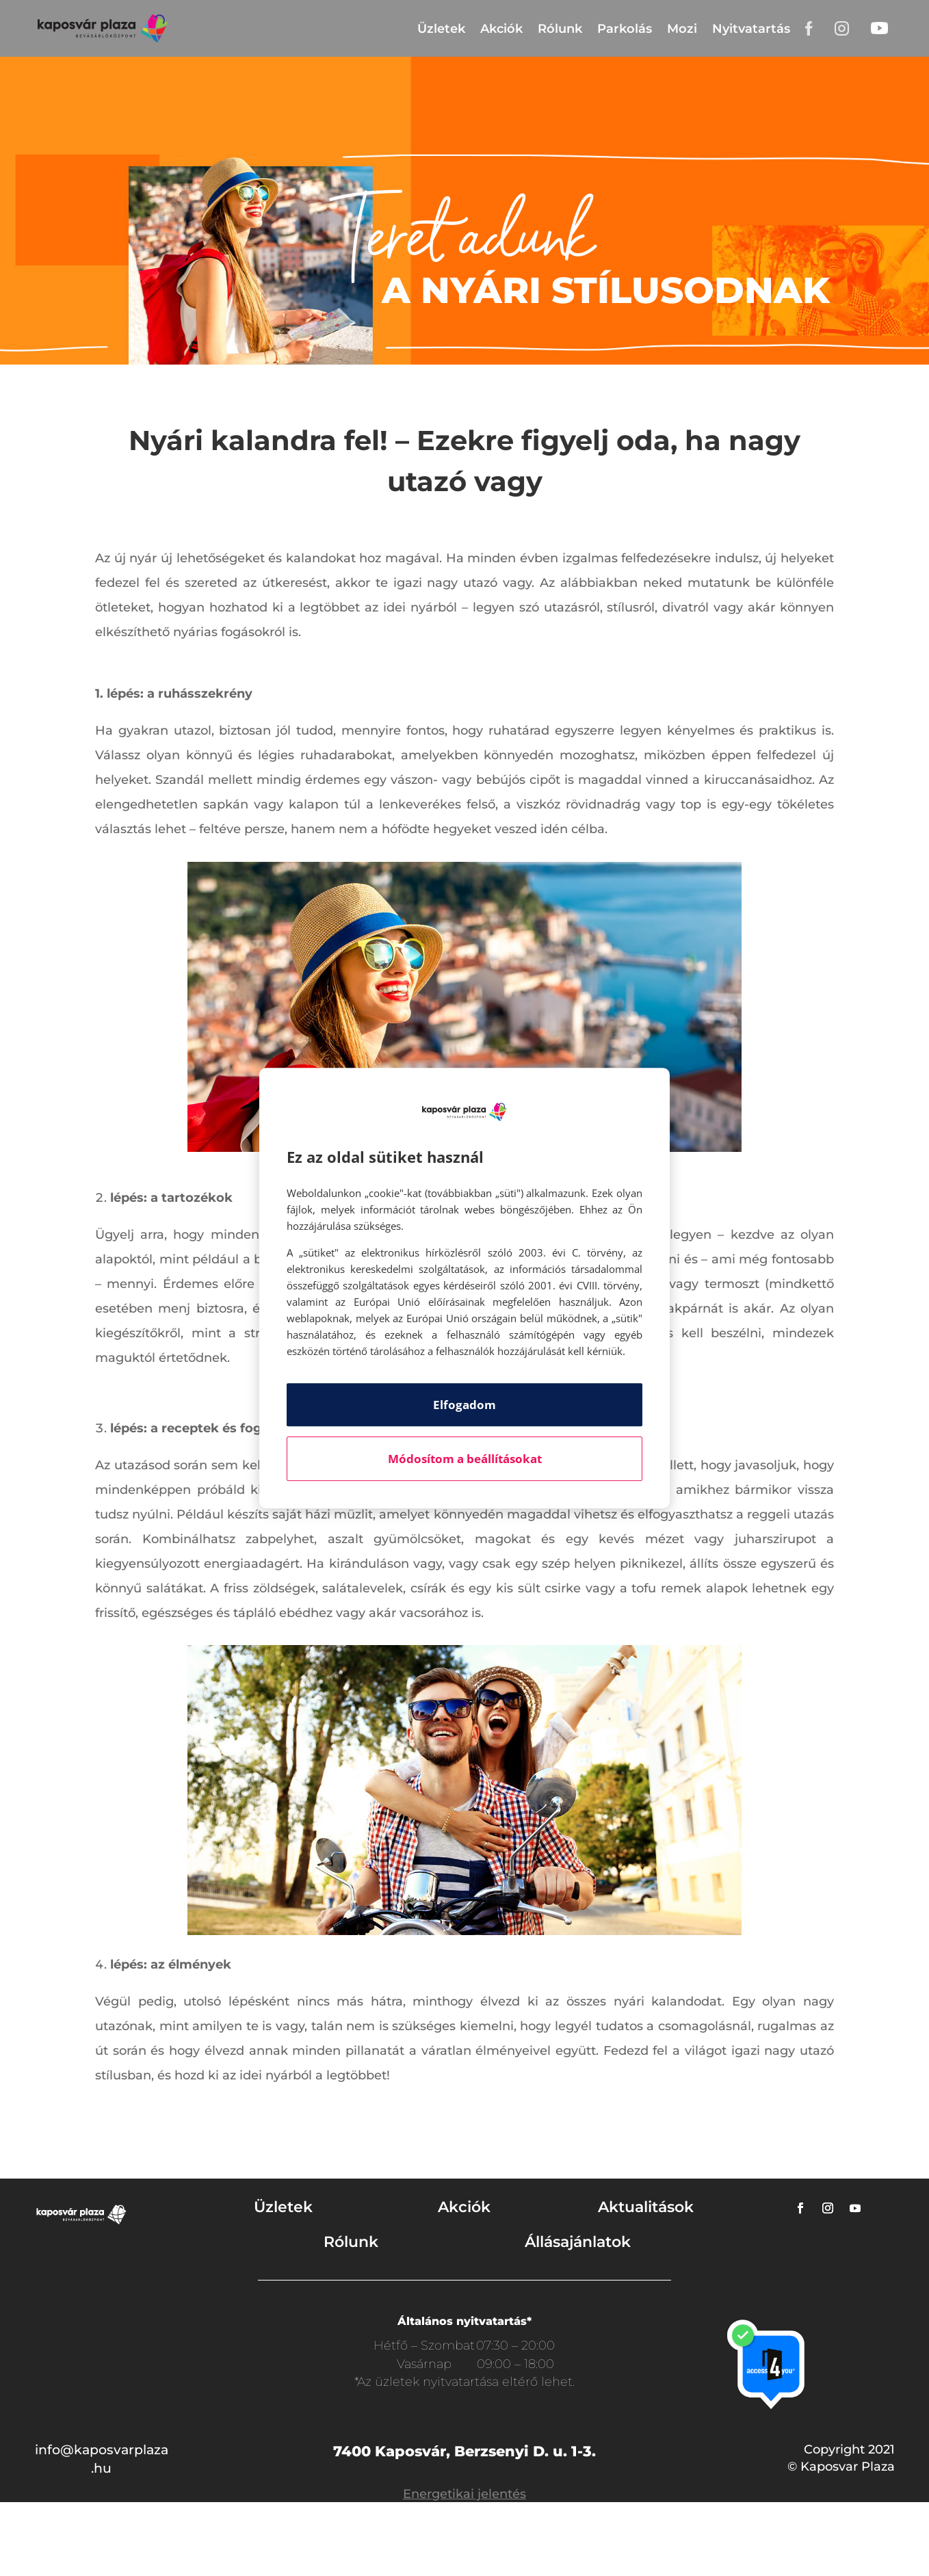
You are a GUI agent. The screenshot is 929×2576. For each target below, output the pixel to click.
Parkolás (624, 28)
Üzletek (441, 28)
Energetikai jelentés (464, 2493)
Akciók (501, 28)
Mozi (682, 28)
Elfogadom (464, 1404)
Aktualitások (646, 2207)
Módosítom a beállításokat (465, 1459)
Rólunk (560, 28)
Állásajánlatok (578, 2242)
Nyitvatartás (751, 28)
